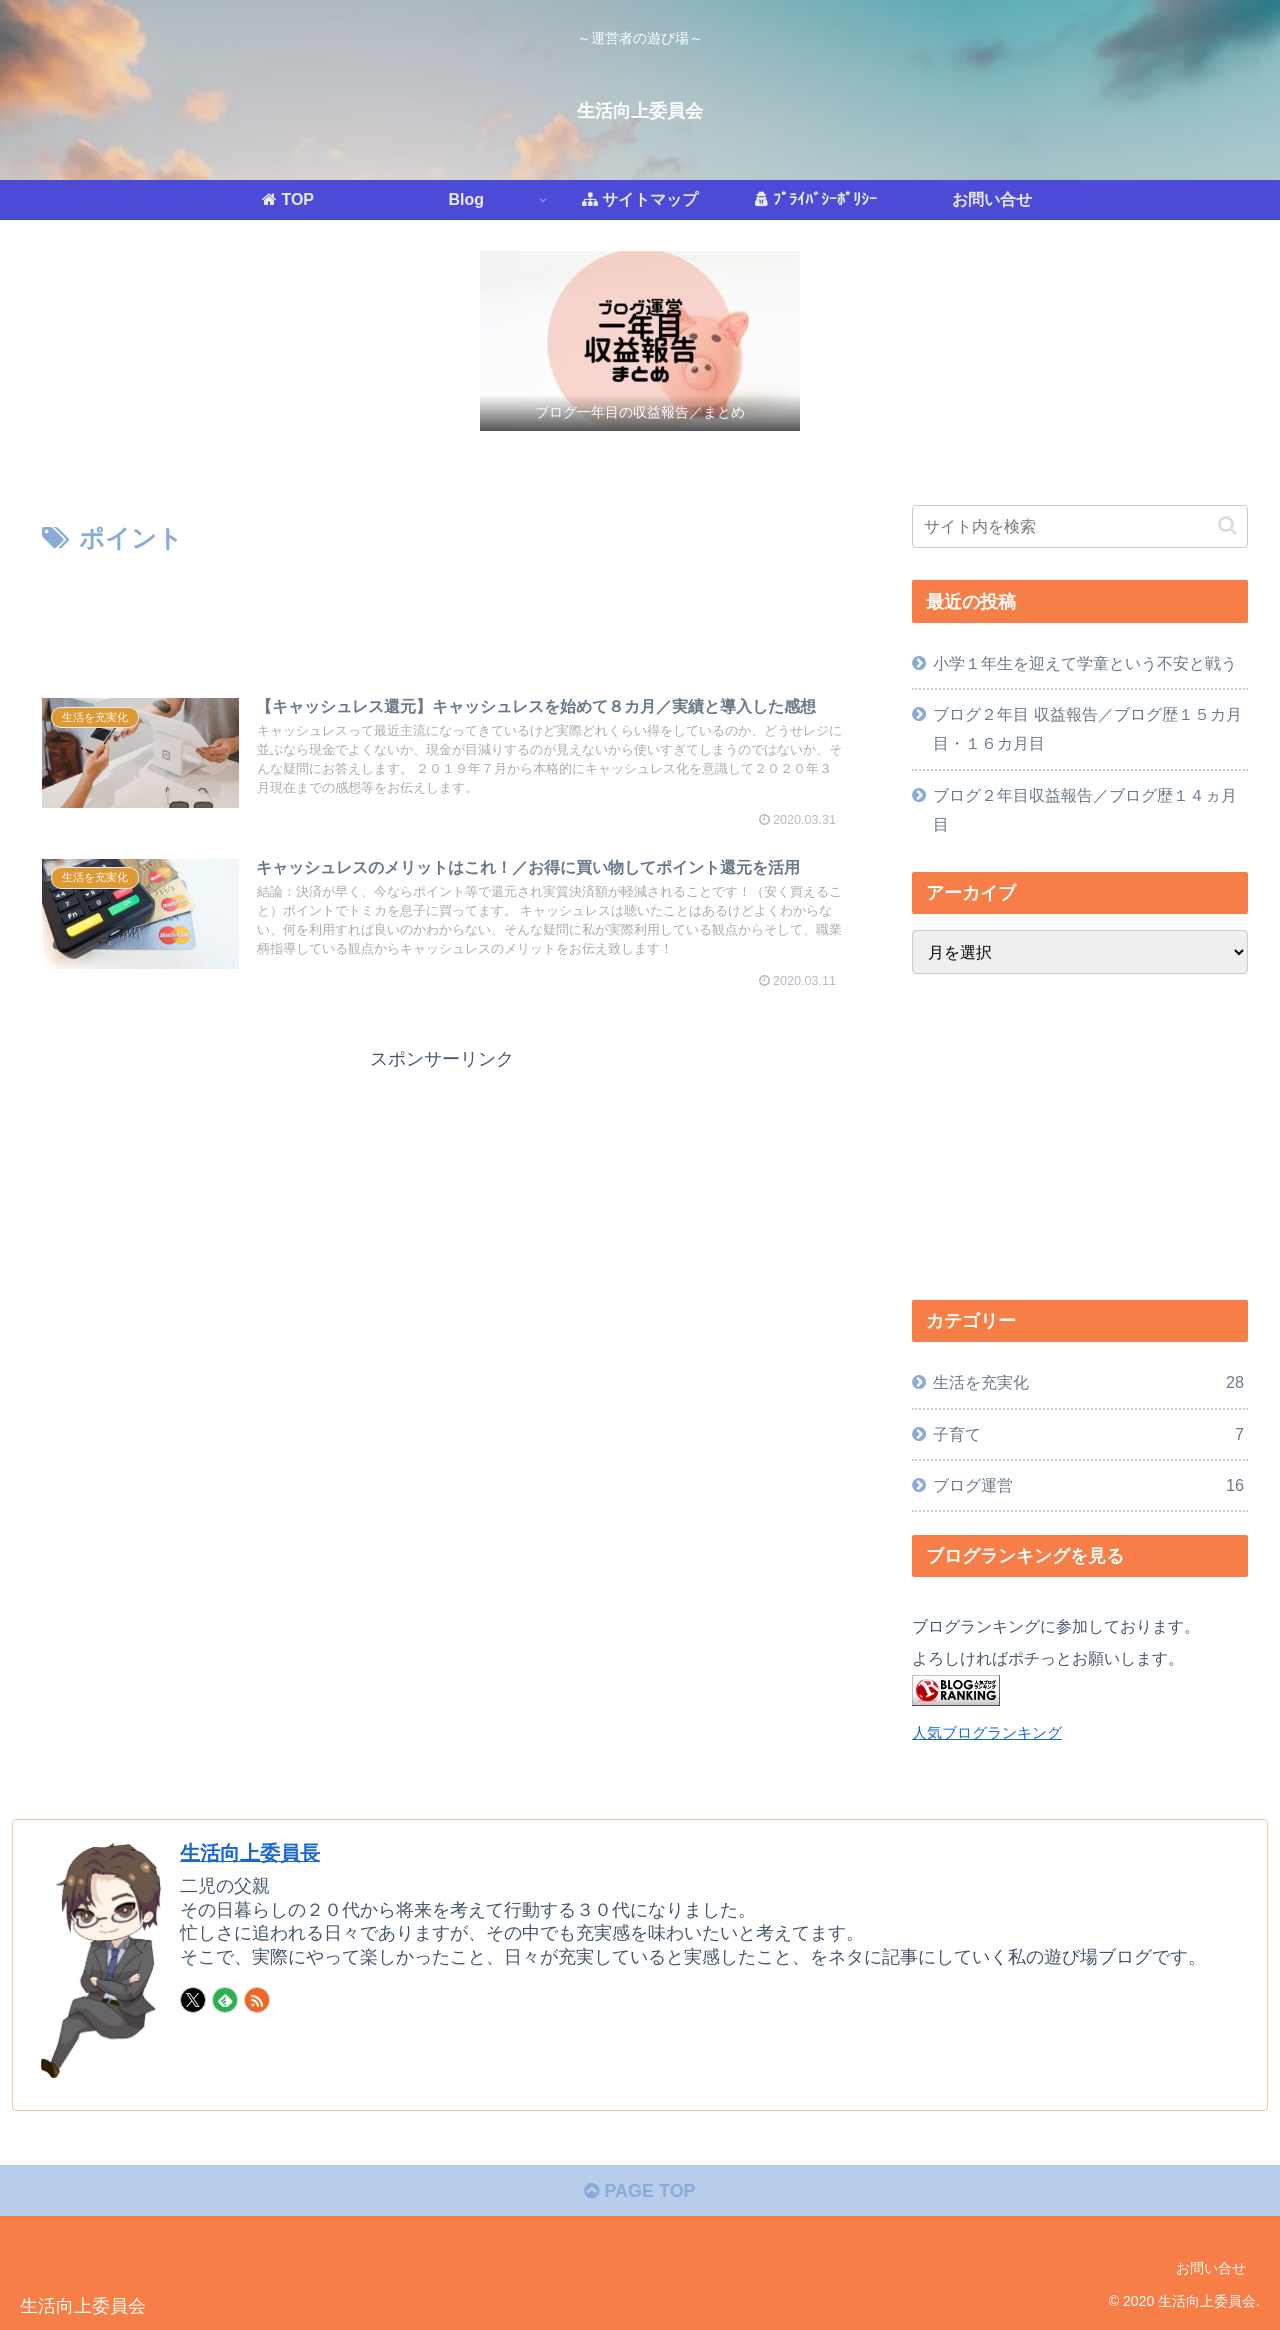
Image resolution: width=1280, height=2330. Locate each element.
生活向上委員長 (250, 1853)
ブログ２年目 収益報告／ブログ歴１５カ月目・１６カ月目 (1087, 728)
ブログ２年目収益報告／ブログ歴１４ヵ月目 (1085, 809)
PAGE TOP (639, 2191)
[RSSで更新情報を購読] (257, 2000)
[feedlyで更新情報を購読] (225, 2000)
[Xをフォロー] (193, 2000)
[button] (1227, 525)
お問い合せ (1211, 2268)
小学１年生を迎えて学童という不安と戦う (1085, 663)
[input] (1080, 526)
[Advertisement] (442, 616)
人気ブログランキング (987, 1733)
